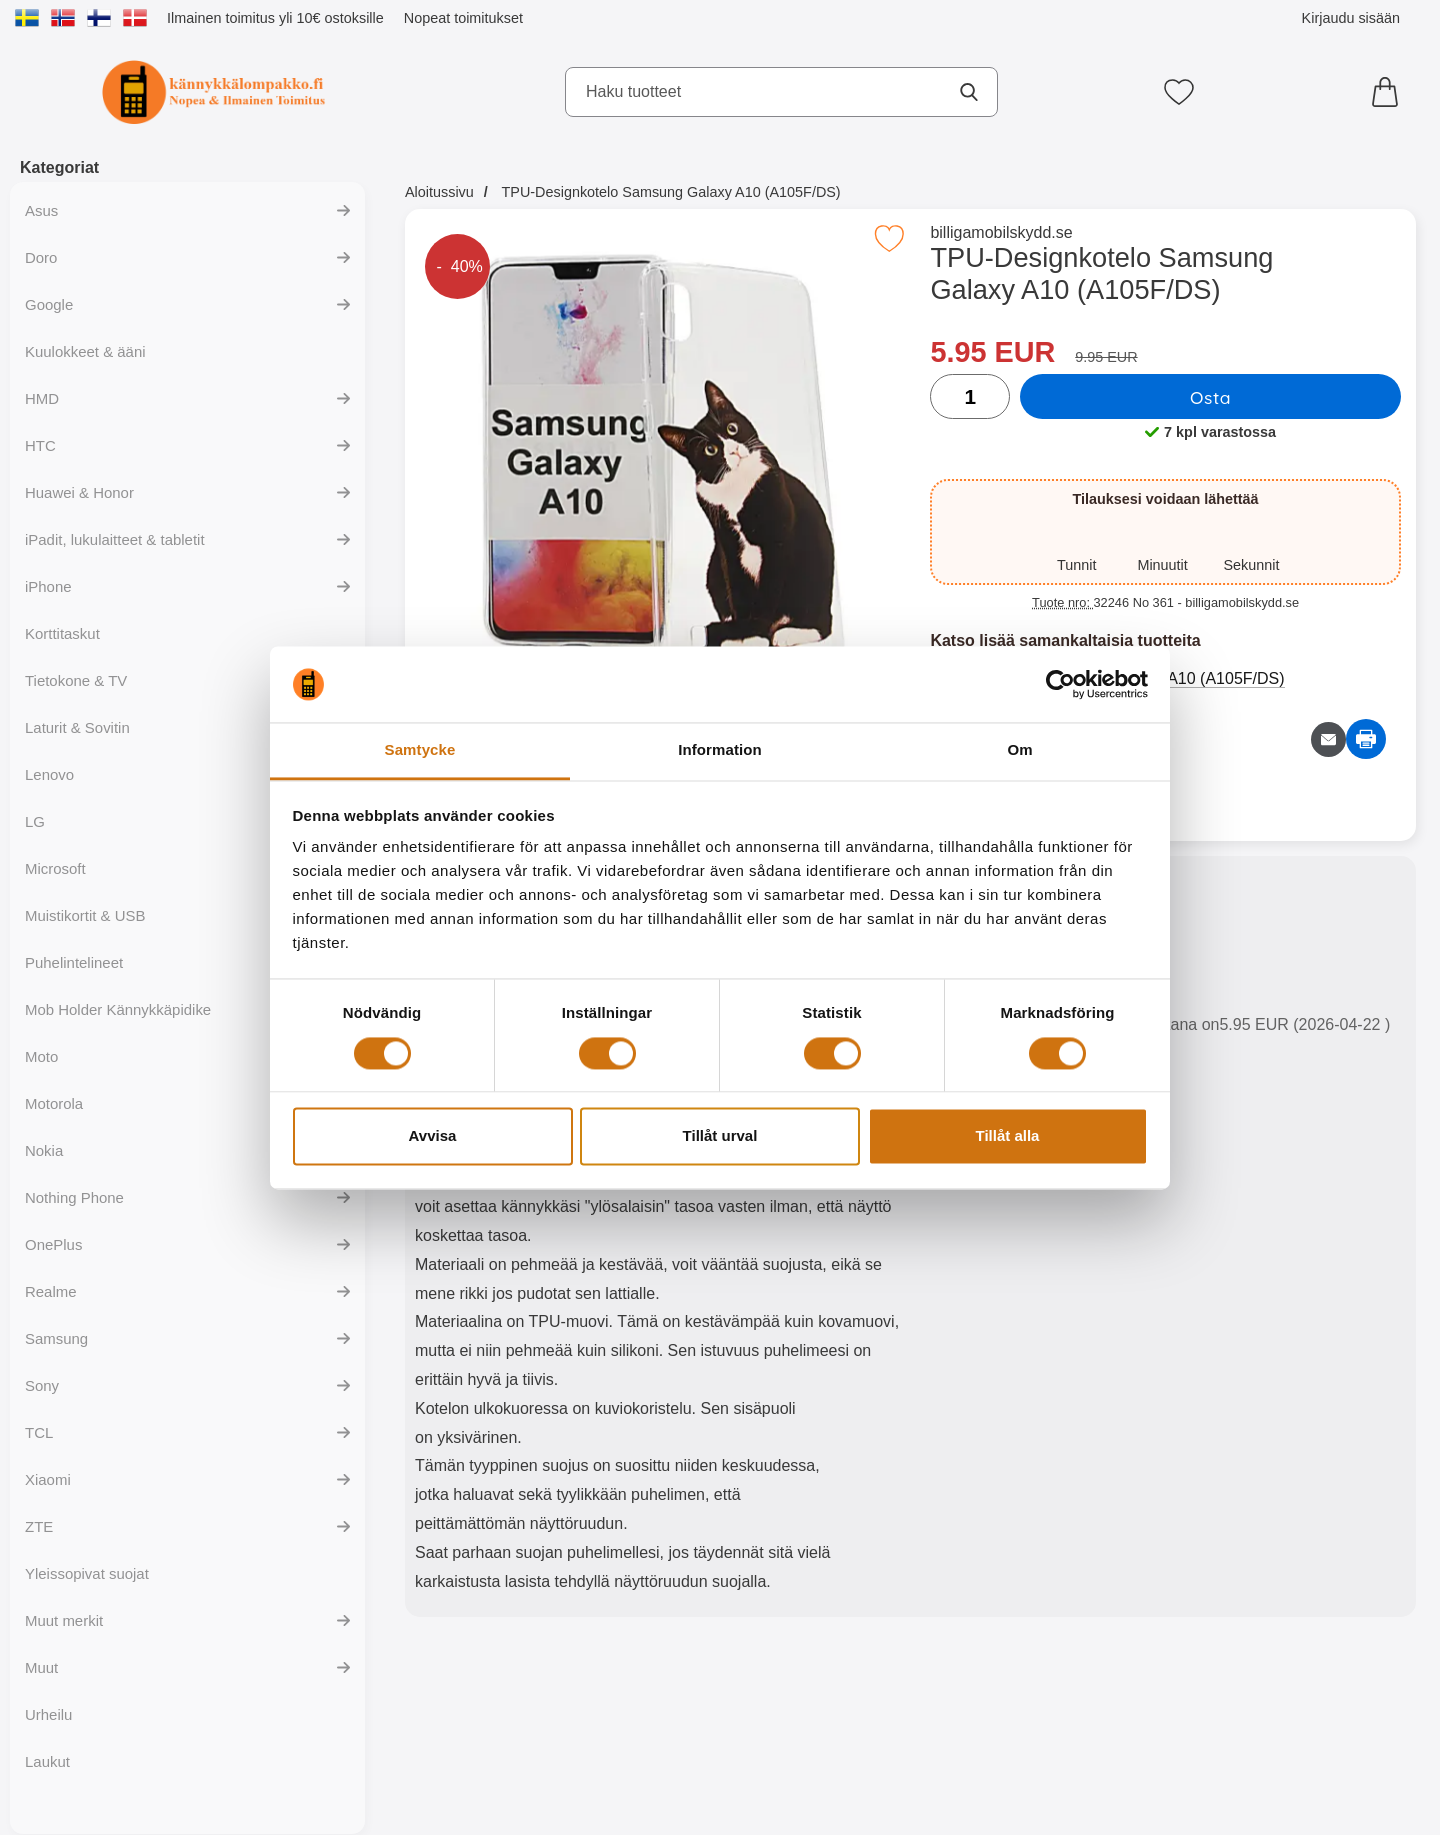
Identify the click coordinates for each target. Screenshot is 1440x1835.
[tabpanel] (657, 1241)
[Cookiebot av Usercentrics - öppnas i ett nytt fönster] (1060, 684)
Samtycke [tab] (420, 750)
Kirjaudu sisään (1351, 18)
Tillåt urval (720, 1136)
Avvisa (433, 1136)
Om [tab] (1019, 750)
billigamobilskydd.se (1001, 232)
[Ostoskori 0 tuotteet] (1390, 92)
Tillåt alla (1008, 1136)
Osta (1210, 397)
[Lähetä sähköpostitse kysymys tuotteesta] (1328, 739)
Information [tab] (720, 750)
